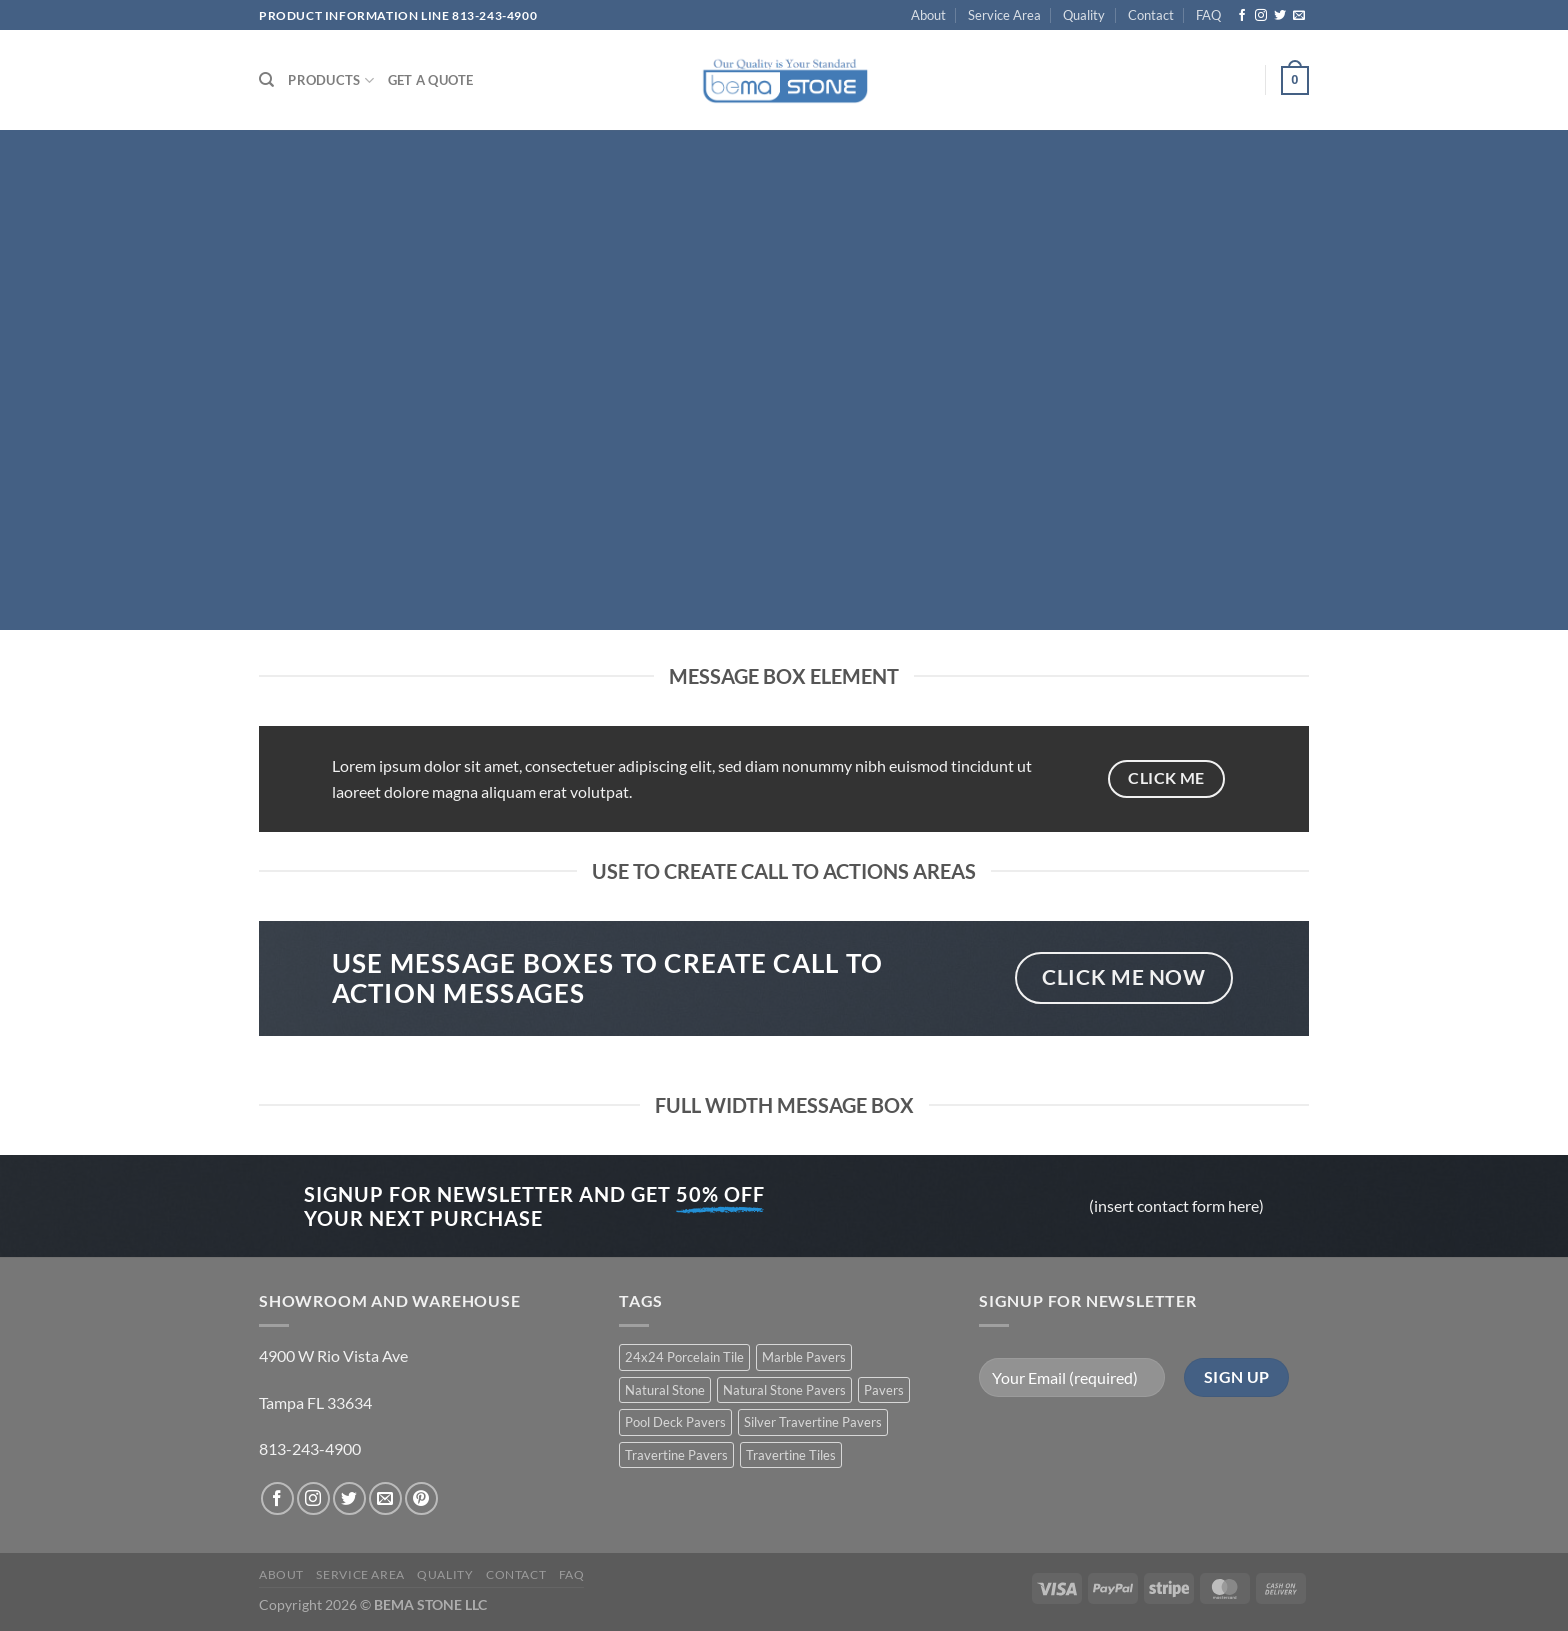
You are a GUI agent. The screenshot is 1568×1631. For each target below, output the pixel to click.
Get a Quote (431, 80)
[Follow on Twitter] (1280, 16)
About (928, 15)
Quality (1084, 15)
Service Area (1004, 15)
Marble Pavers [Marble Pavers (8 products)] (804, 1357)
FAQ (1208, 15)
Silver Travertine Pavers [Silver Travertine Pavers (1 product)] (813, 1422)
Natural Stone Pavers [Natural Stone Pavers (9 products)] (784, 1390)
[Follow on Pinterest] (421, 1498)
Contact (1151, 15)
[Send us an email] (1299, 16)
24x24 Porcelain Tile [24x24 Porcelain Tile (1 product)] (684, 1357)
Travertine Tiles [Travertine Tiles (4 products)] (791, 1455)
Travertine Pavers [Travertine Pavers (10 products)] (676, 1455)
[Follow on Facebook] (1242, 16)
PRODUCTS (331, 80)
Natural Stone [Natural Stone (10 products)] (665, 1390)
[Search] (266, 80)
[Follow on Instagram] (1261, 16)
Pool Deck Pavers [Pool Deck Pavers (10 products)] (675, 1422)
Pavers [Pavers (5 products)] (884, 1390)
